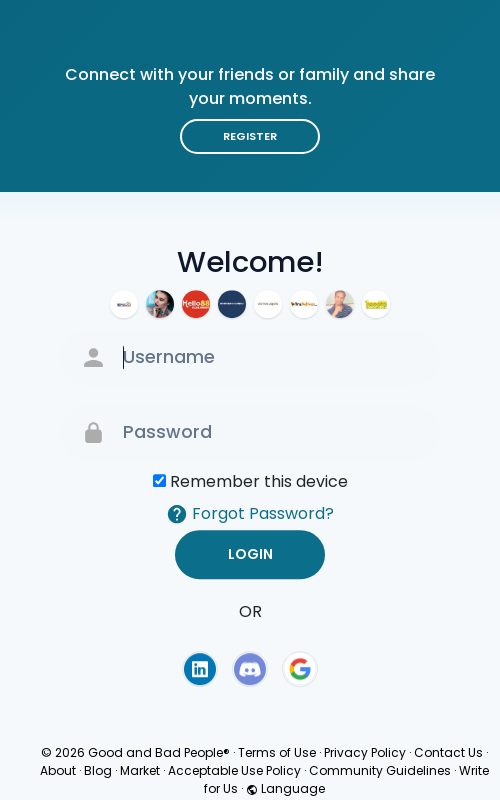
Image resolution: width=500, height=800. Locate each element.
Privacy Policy (365, 752)
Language (285, 788)
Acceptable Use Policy (234, 770)
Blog (98, 770)
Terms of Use (277, 752)
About (58, 770)
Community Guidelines (380, 770)
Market (140, 770)
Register (250, 136)
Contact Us (448, 752)
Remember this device (259, 481)
